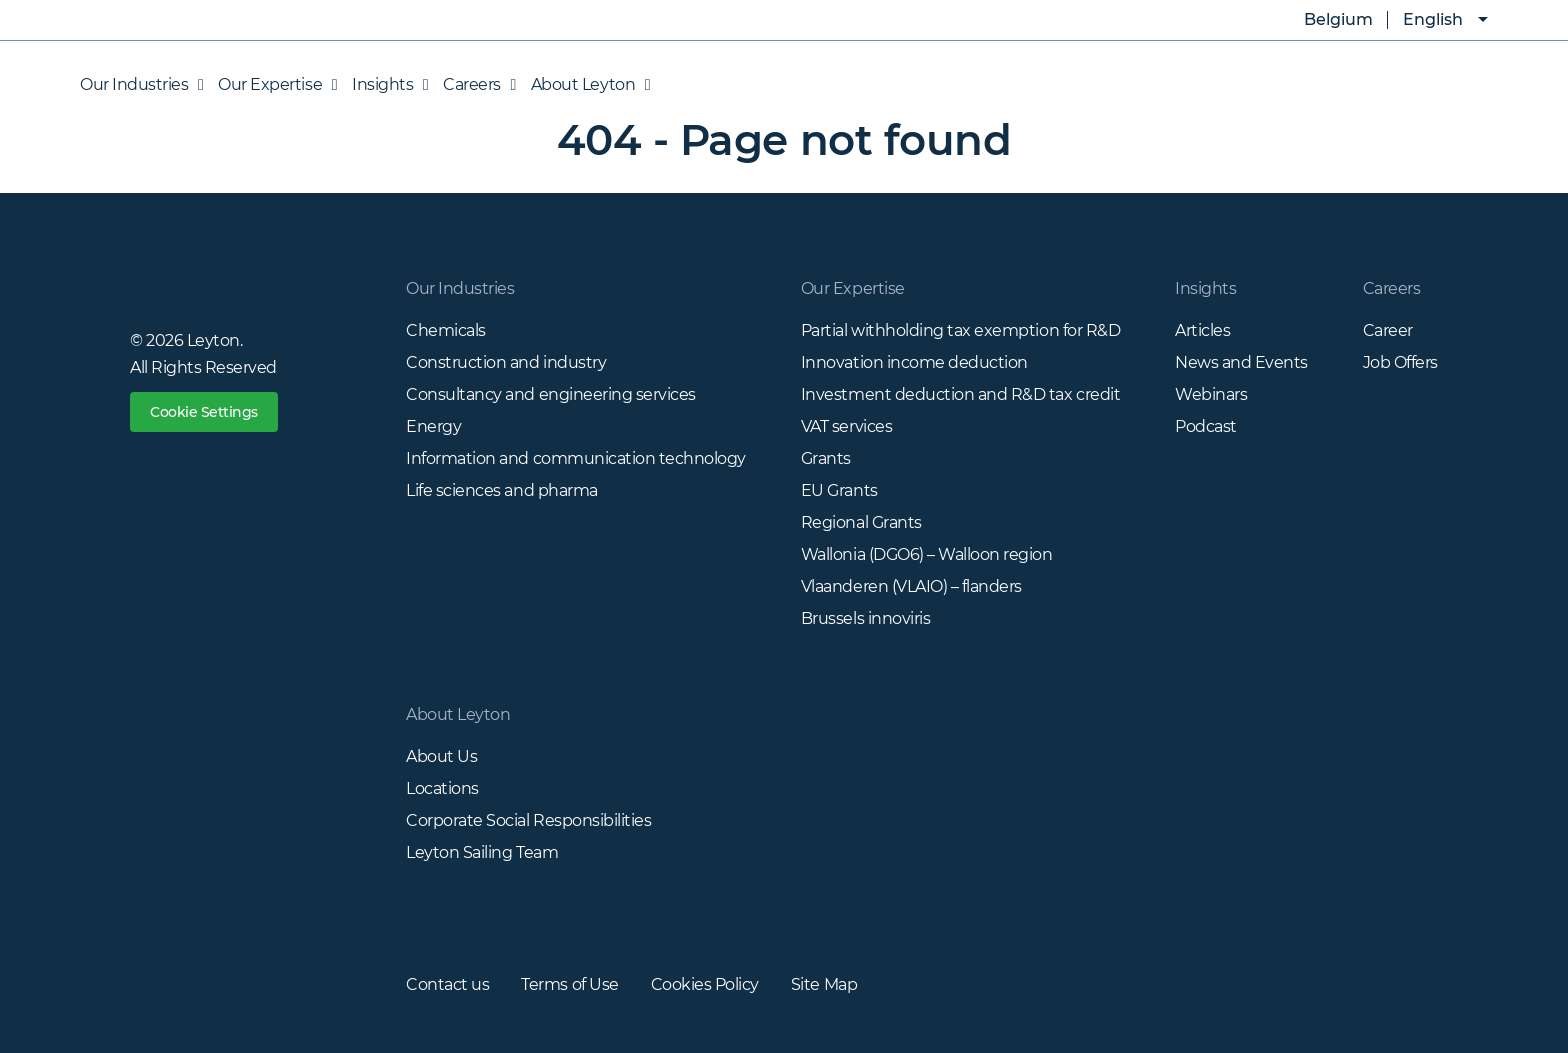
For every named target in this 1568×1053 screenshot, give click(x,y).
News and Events (1241, 362)
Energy (433, 426)
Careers (474, 85)
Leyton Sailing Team (482, 852)
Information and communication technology (576, 458)
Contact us (447, 984)
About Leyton (585, 85)
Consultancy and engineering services (551, 394)
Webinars (1211, 394)
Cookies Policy (705, 984)
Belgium (1324, 20)
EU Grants (839, 490)
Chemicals (446, 330)
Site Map (824, 984)
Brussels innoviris (865, 618)
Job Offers (1400, 362)
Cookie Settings (204, 412)
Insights (385, 85)
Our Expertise (272, 85)
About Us (441, 756)
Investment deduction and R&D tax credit (960, 394)
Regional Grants (861, 522)
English (1433, 19)
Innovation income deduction (914, 362)
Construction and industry (506, 362)
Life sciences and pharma (501, 490)
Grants (826, 458)
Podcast (1206, 426)
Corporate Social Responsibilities (528, 820)
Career (1388, 330)
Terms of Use (569, 984)
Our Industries (141, 85)
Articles (1202, 330)
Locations (442, 788)
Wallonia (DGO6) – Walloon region (927, 554)
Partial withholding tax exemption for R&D (960, 330)
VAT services (846, 426)
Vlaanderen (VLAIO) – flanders (911, 586)
